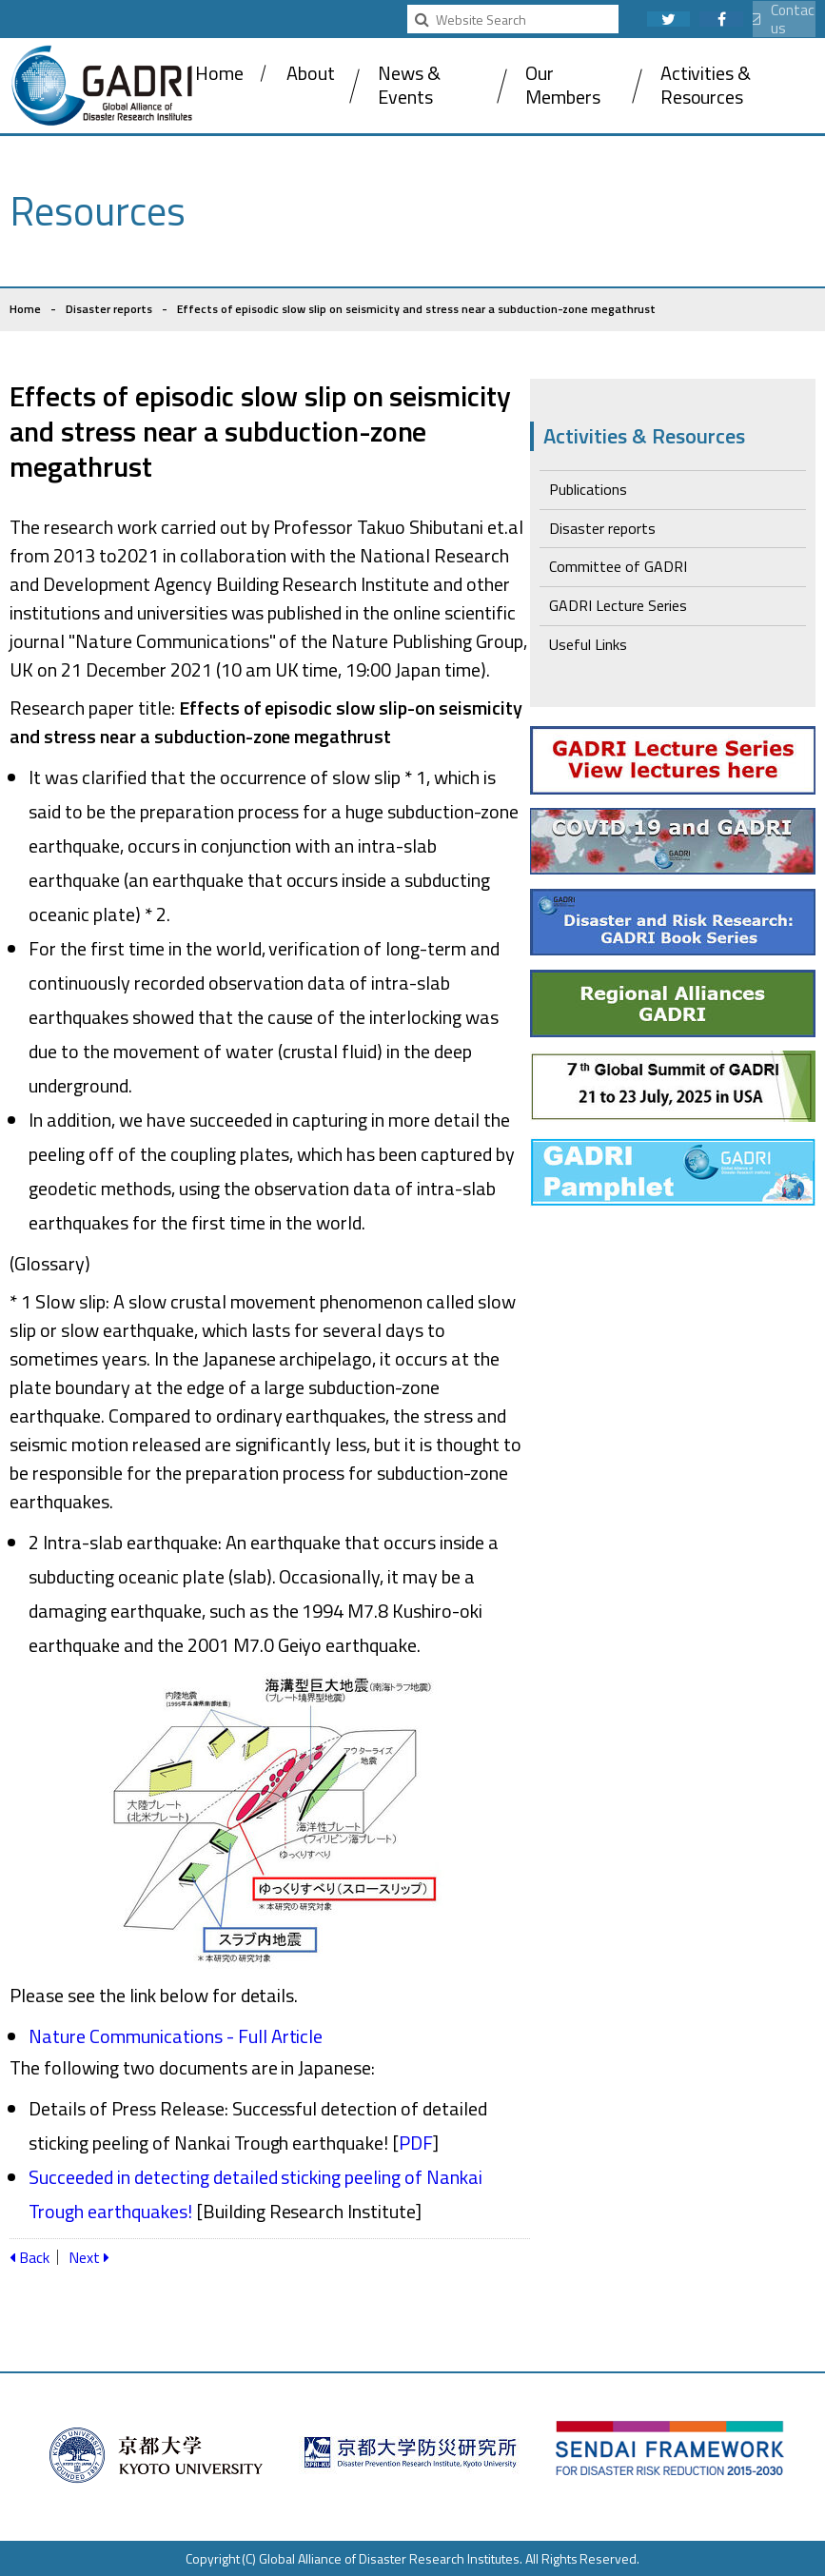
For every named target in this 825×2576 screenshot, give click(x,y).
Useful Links (588, 644)
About (310, 73)
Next (89, 2257)
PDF (416, 2142)
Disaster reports (109, 309)
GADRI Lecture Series (618, 605)
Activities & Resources (706, 84)
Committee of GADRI (618, 566)
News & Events (409, 84)
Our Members (562, 84)
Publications (588, 489)
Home (219, 73)
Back (29, 2257)
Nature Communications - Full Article (176, 2036)
